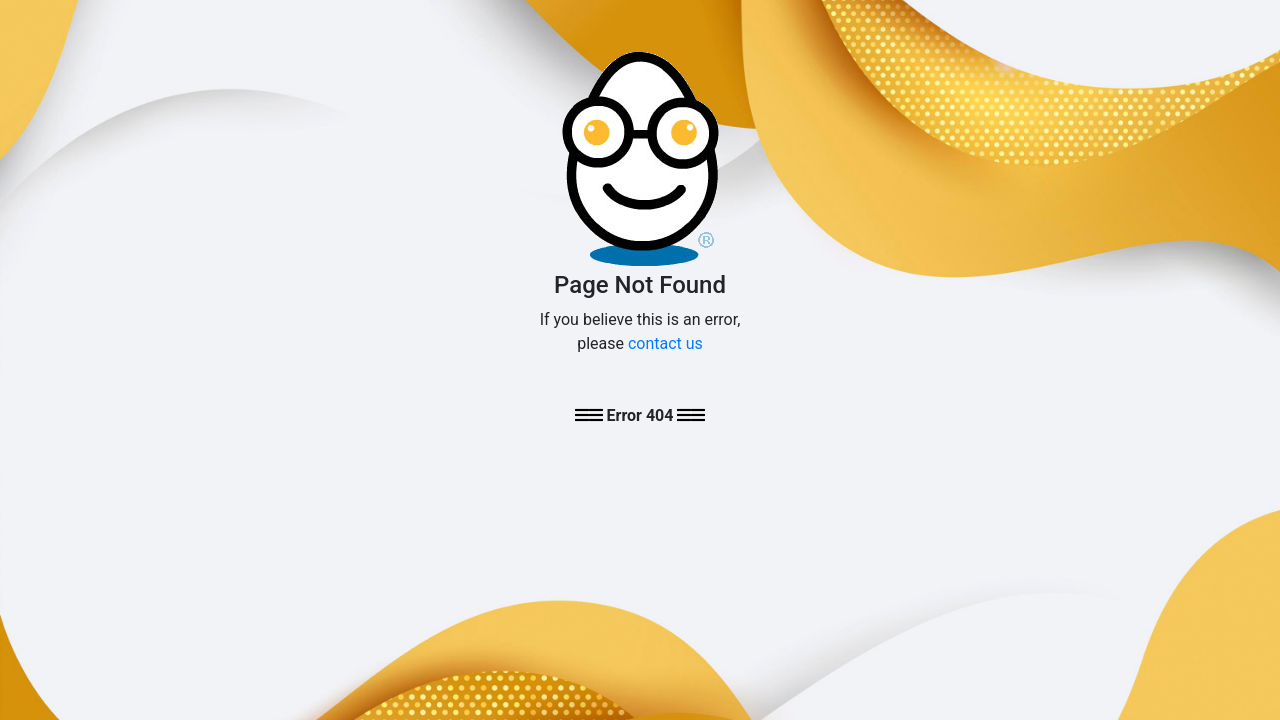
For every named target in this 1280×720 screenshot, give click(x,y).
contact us (665, 343)
